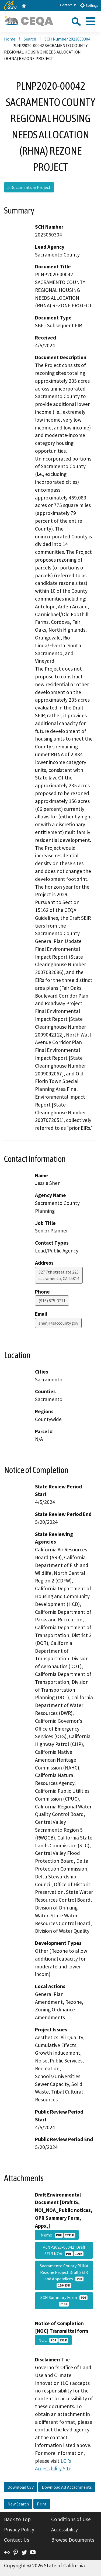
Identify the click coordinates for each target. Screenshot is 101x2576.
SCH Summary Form (64, 2301)
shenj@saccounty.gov (58, 1323)
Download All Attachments (67, 2487)
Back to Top (17, 2519)
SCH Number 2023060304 (67, 39)
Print (42, 2504)
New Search (18, 2504)
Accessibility (64, 2529)
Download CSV (21, 2487)
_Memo (57, 2235)
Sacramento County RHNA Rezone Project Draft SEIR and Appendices (64, 2275)
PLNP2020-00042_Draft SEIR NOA (64, 2250)
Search (30, 39)
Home (9, 39)
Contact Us (68, 5)
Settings (89, 5)
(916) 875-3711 (52, 1300)
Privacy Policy (19, 2529)
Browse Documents (72, 2540)
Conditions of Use (71, 2519)
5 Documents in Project (29, 187)
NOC (53, 2340)
